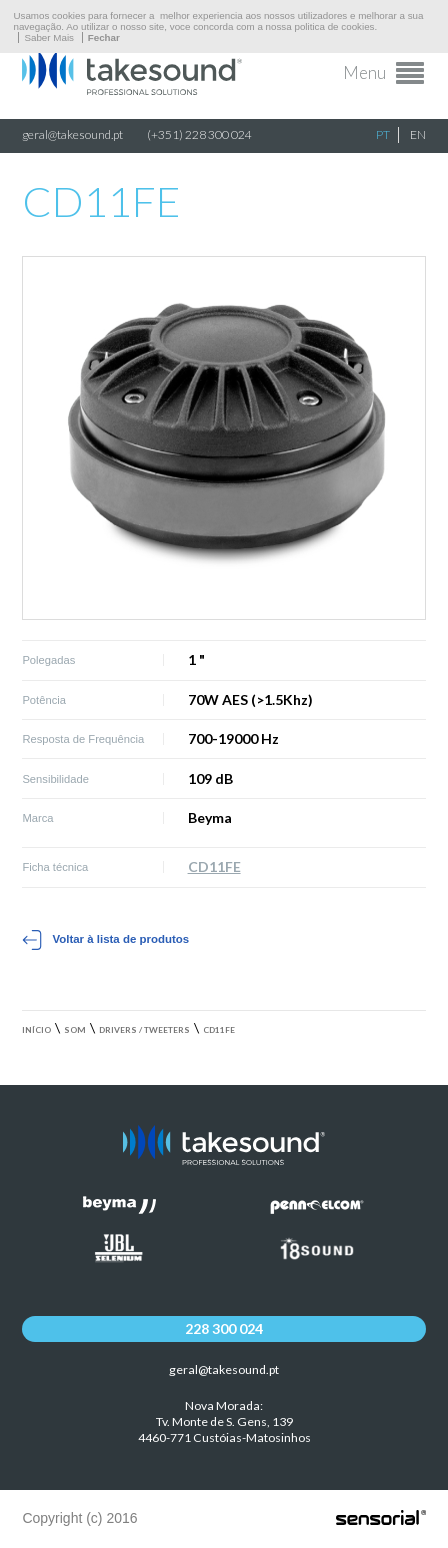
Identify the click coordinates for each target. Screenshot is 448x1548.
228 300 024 (224, 1328)
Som (75, 1030)
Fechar (104, 37)
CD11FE (214, 866)
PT (383, 134)
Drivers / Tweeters (144, 1030)
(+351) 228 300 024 (199, 134)
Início (36, 1030)
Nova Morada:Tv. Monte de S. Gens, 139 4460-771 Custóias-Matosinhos (224, 1421)
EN (418, 134)
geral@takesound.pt (72, 134)
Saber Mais (49, 37)
